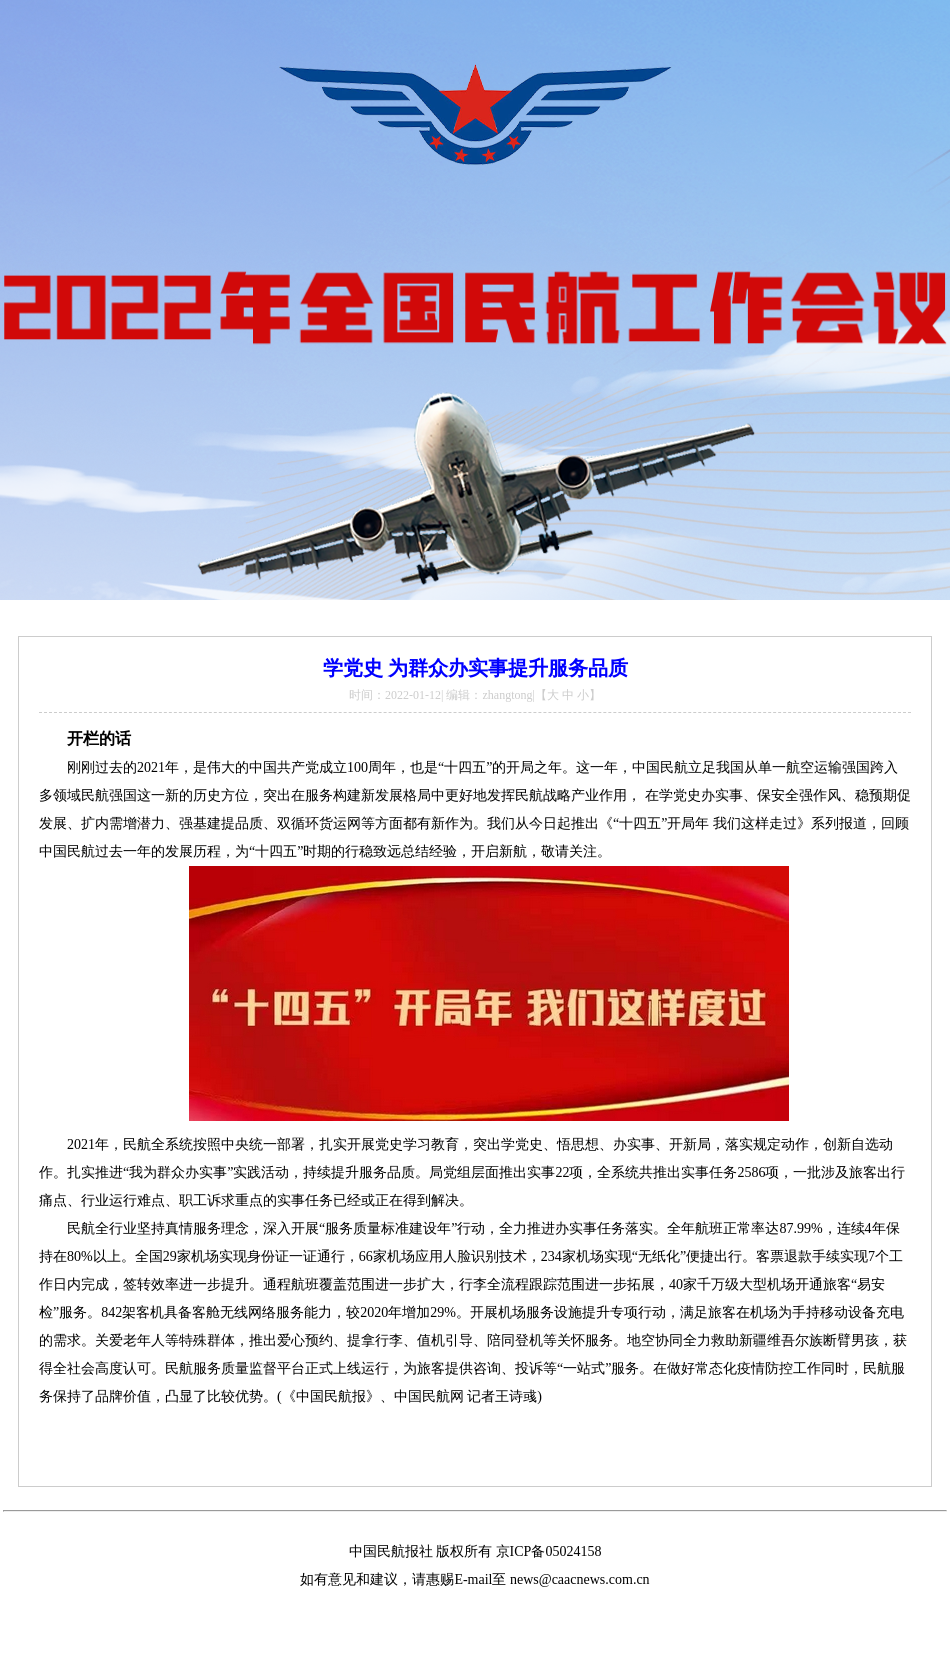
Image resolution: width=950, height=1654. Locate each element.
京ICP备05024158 (549, 1551)
